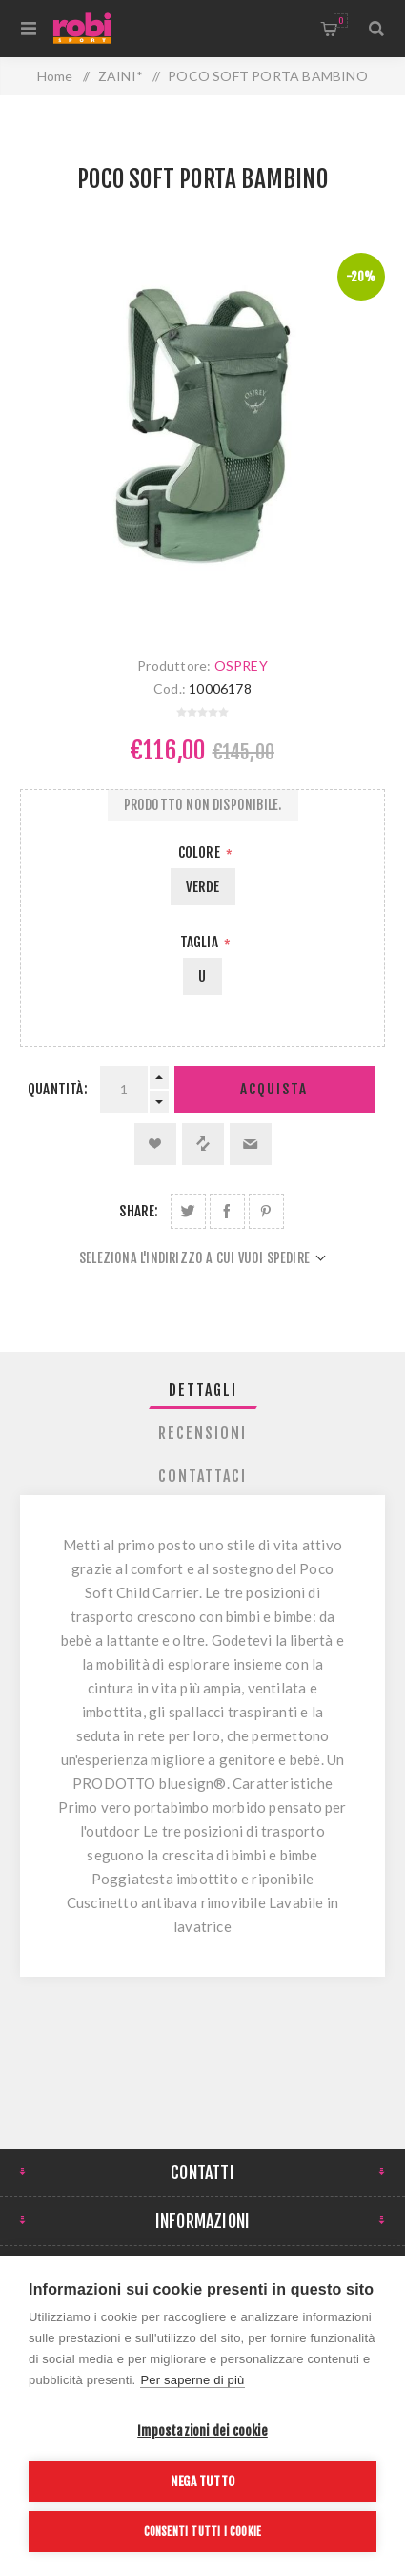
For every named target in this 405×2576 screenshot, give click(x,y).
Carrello (341, 20)
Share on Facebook (227, 1211)
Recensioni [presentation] (202, 1433)
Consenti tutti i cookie (203, 2531)
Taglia (200, 942)
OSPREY (241, 665)
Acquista (274, 1089)
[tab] (202, 1390)
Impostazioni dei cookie (202, 2430)
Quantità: (58, 1089)
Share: (138, 1211)
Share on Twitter (188, 1211)
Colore (200, 852)
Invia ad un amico (251, 1144)
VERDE (203, 887)
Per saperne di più (192, 2380)
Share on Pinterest (266, 1211)
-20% (361, 276)
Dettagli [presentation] (203, 1390)
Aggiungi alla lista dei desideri (155, 1144)
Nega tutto (202, 2481)
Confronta (203, 1144)
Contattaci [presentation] (202, 1475)
